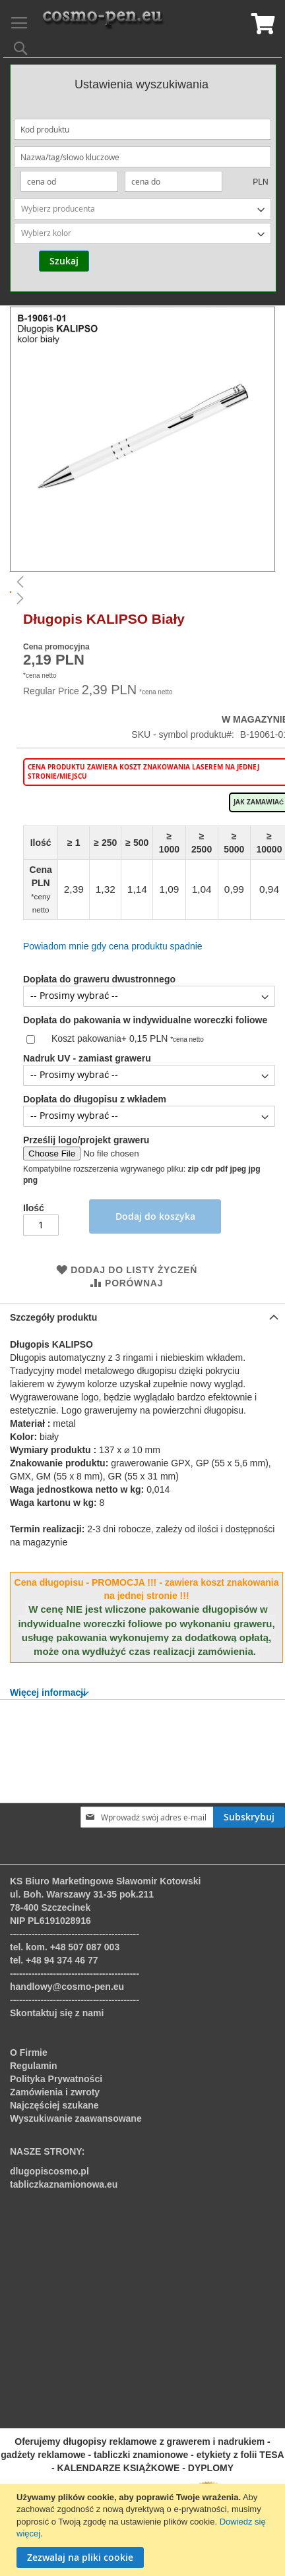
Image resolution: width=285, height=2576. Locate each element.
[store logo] (102, 19)
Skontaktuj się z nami (57, 2013)
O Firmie (29, 2052)
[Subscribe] (249, 1817)
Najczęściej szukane (54, 2105)
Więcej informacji (48, 1681)
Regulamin (33, 2065)
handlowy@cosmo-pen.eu (67, 1986)
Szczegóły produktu (53, 1306)
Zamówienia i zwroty (55, 2092)
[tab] (142, 1306)
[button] (142, 581)
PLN (260, 182)
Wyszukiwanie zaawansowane (76, 2118)
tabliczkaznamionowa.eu (63, 2184)
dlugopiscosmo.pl (49, 2171)
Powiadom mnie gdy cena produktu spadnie (113, 946)
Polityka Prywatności (56, 2079)
